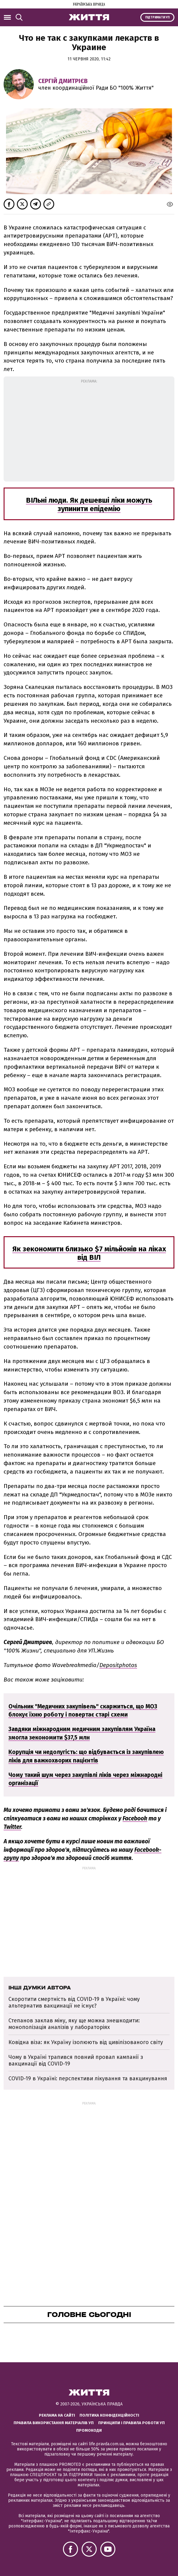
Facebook (135, 1818)
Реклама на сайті (57, 2415)
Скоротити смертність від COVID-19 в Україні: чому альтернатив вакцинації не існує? (74, 2002)
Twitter (12, 1826)
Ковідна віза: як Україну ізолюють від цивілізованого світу (85, 2042)
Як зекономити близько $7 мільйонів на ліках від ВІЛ (89, 1253)
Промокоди (89, 2430)
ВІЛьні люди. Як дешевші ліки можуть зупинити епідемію (89, 504)
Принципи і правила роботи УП (131, 2423)
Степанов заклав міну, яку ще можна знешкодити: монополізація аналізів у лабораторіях (74, 2023)
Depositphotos (118, 1665)
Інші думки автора (39, 1987)
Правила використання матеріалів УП (54, 2423)
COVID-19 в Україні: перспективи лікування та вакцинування (88, 2078)
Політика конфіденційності (109, 2415)
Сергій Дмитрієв (63, 81)
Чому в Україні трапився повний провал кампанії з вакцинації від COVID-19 (75, 2060)
